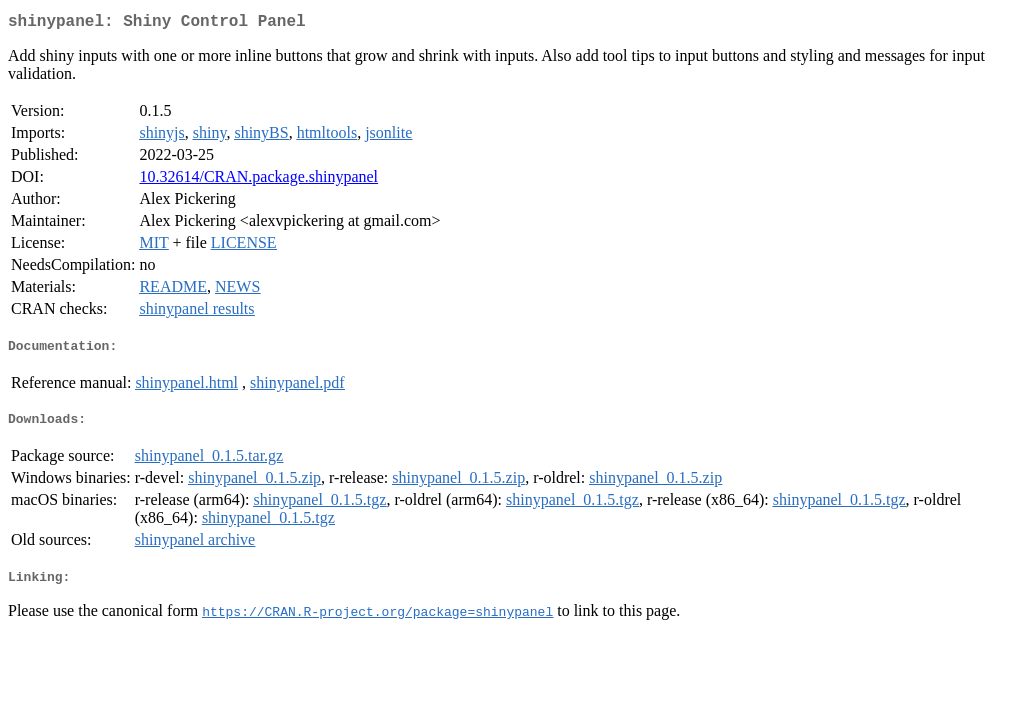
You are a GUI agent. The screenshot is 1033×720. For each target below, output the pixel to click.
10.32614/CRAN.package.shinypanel (258, 180)
